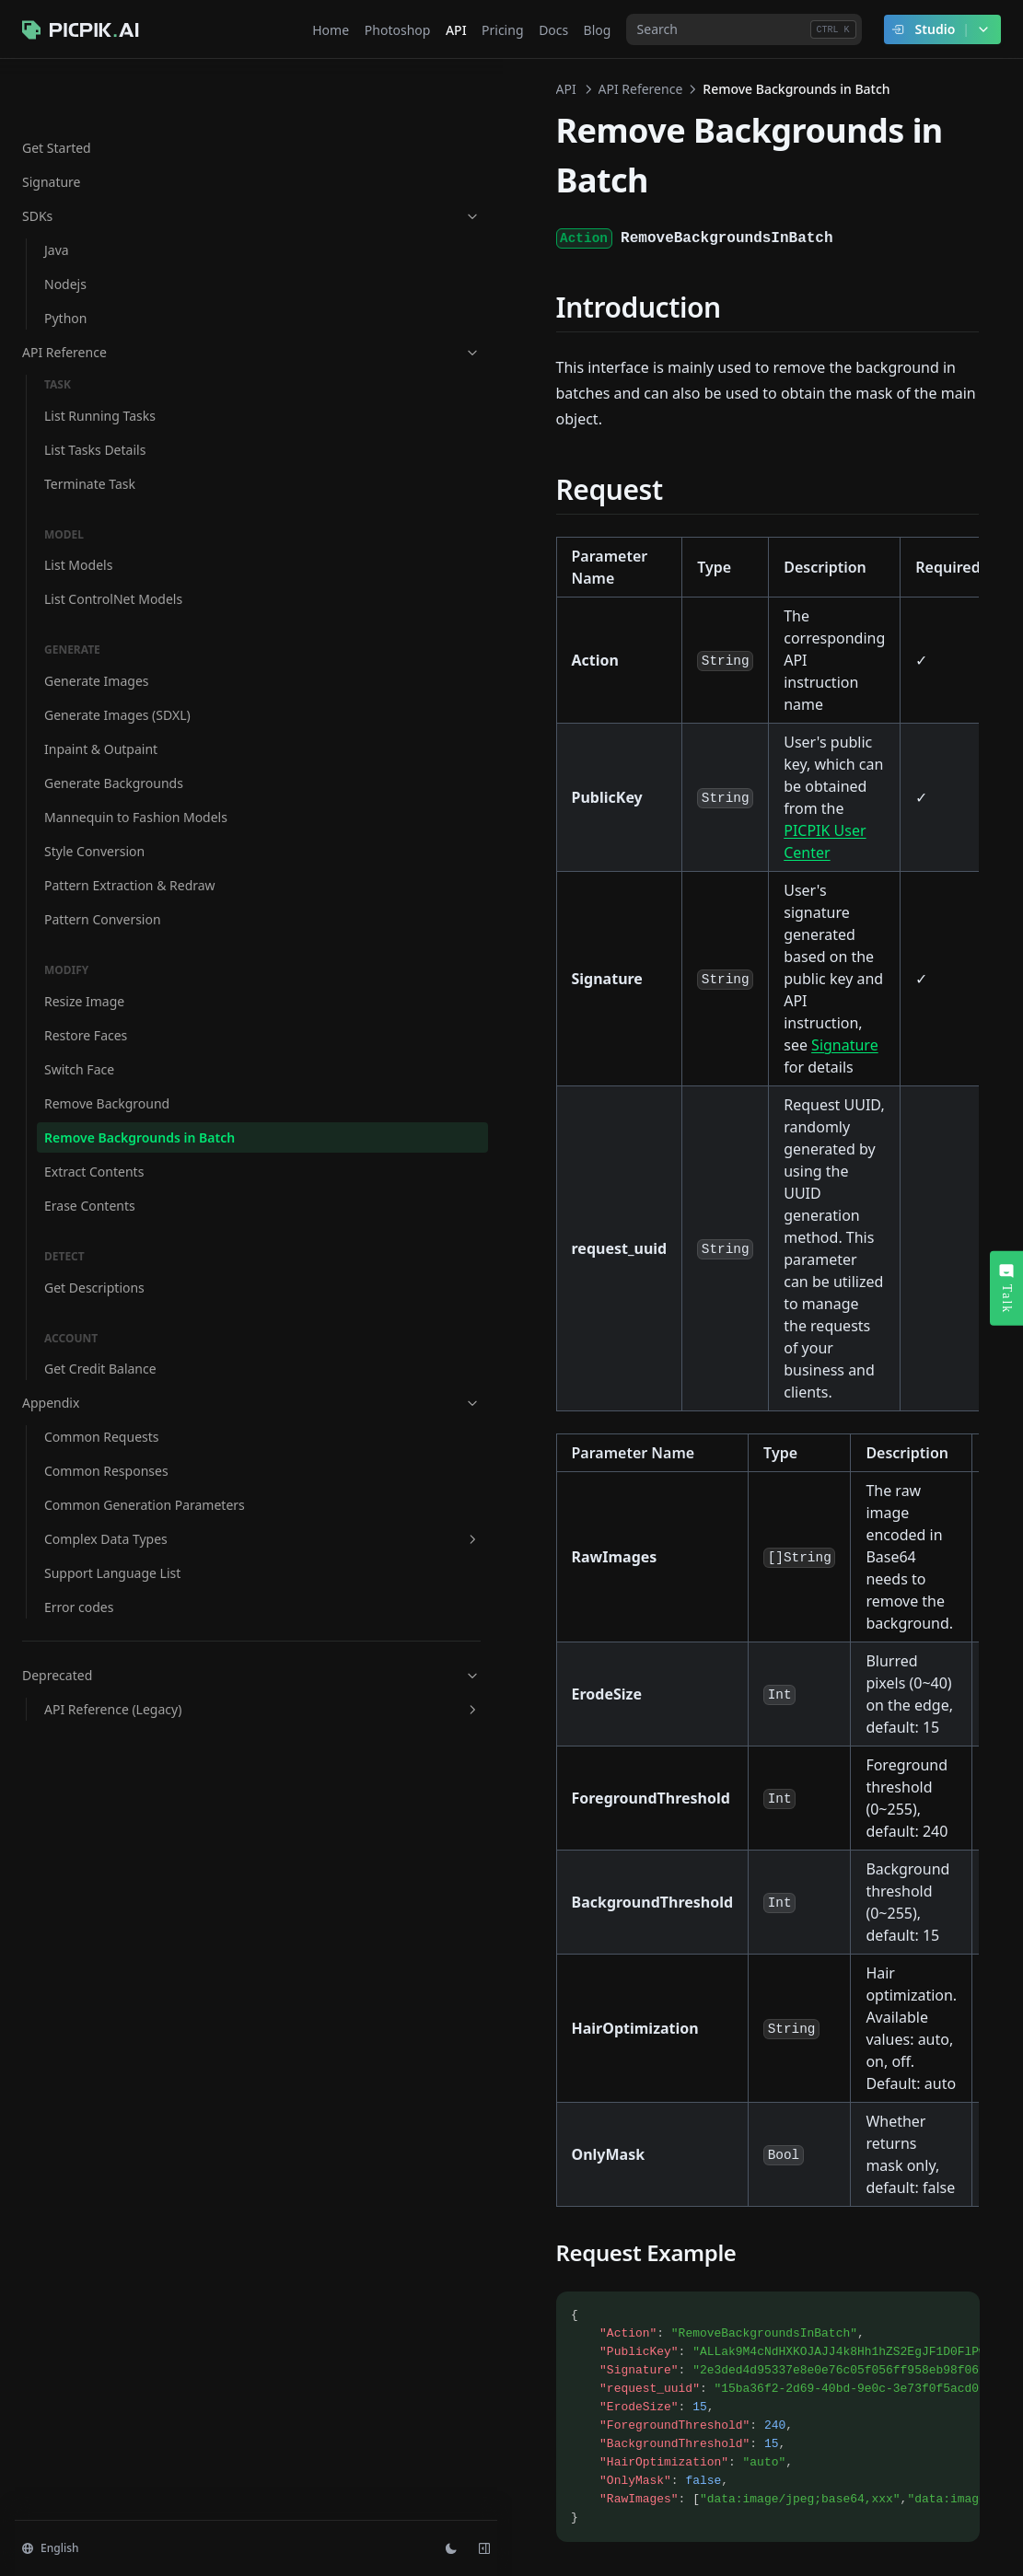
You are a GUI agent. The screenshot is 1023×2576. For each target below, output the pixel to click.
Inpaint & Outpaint (100, 690)
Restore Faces (85, 1015)
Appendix (113, 1401)
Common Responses (106, 1470)
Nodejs (65, 225)
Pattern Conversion (102, 899)
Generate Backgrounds (113, 724)
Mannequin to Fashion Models (112, 767)
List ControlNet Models (113, 540)
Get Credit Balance (100, 1367)
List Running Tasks (100, 357)
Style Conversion (94, 811)
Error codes (78, 1625)
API (290, 89)
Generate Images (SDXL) (117, 656)
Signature (51, 123)
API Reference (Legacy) (124, 1737)
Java (56, 191)
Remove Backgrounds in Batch (119, 1126)
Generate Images (96, 622)
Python (65, 259)
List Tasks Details (94, 391)
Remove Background (106, 1083)
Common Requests (101, 1436)
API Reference (113, 293)
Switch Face (79, 1049)
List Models (78, 506)
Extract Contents (94, 1170)
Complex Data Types (124, 1557)
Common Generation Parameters (107, 1513)
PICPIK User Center (581, 602)
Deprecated (113, 1693)
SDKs (113, 157)
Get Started (56, 89)
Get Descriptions (94, 1286)
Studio (940, 29)
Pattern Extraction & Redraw (105, 855)
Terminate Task (89, 425)
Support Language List (112, 1591)
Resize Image (84, 981)
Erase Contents (89, 1204)
